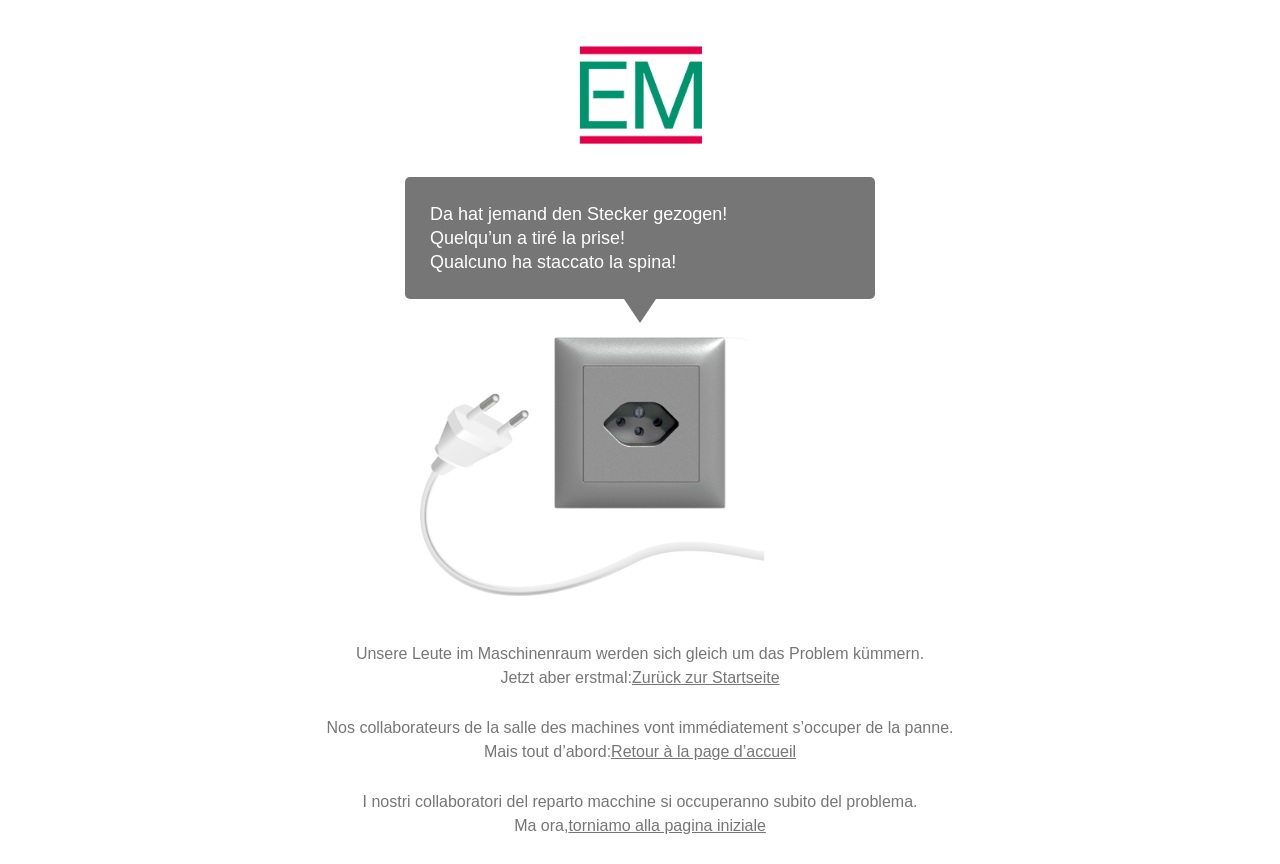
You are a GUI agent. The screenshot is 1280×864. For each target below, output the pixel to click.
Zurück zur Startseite (706, 677)
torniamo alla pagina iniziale (666, 825)
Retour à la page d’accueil (703, 751)
